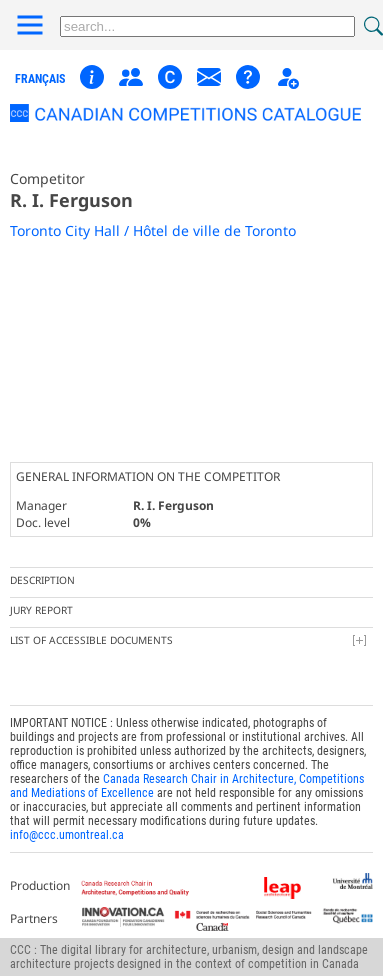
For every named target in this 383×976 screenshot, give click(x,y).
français (40, 79)
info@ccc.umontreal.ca (67, 835)
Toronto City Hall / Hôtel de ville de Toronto (153, 230)
